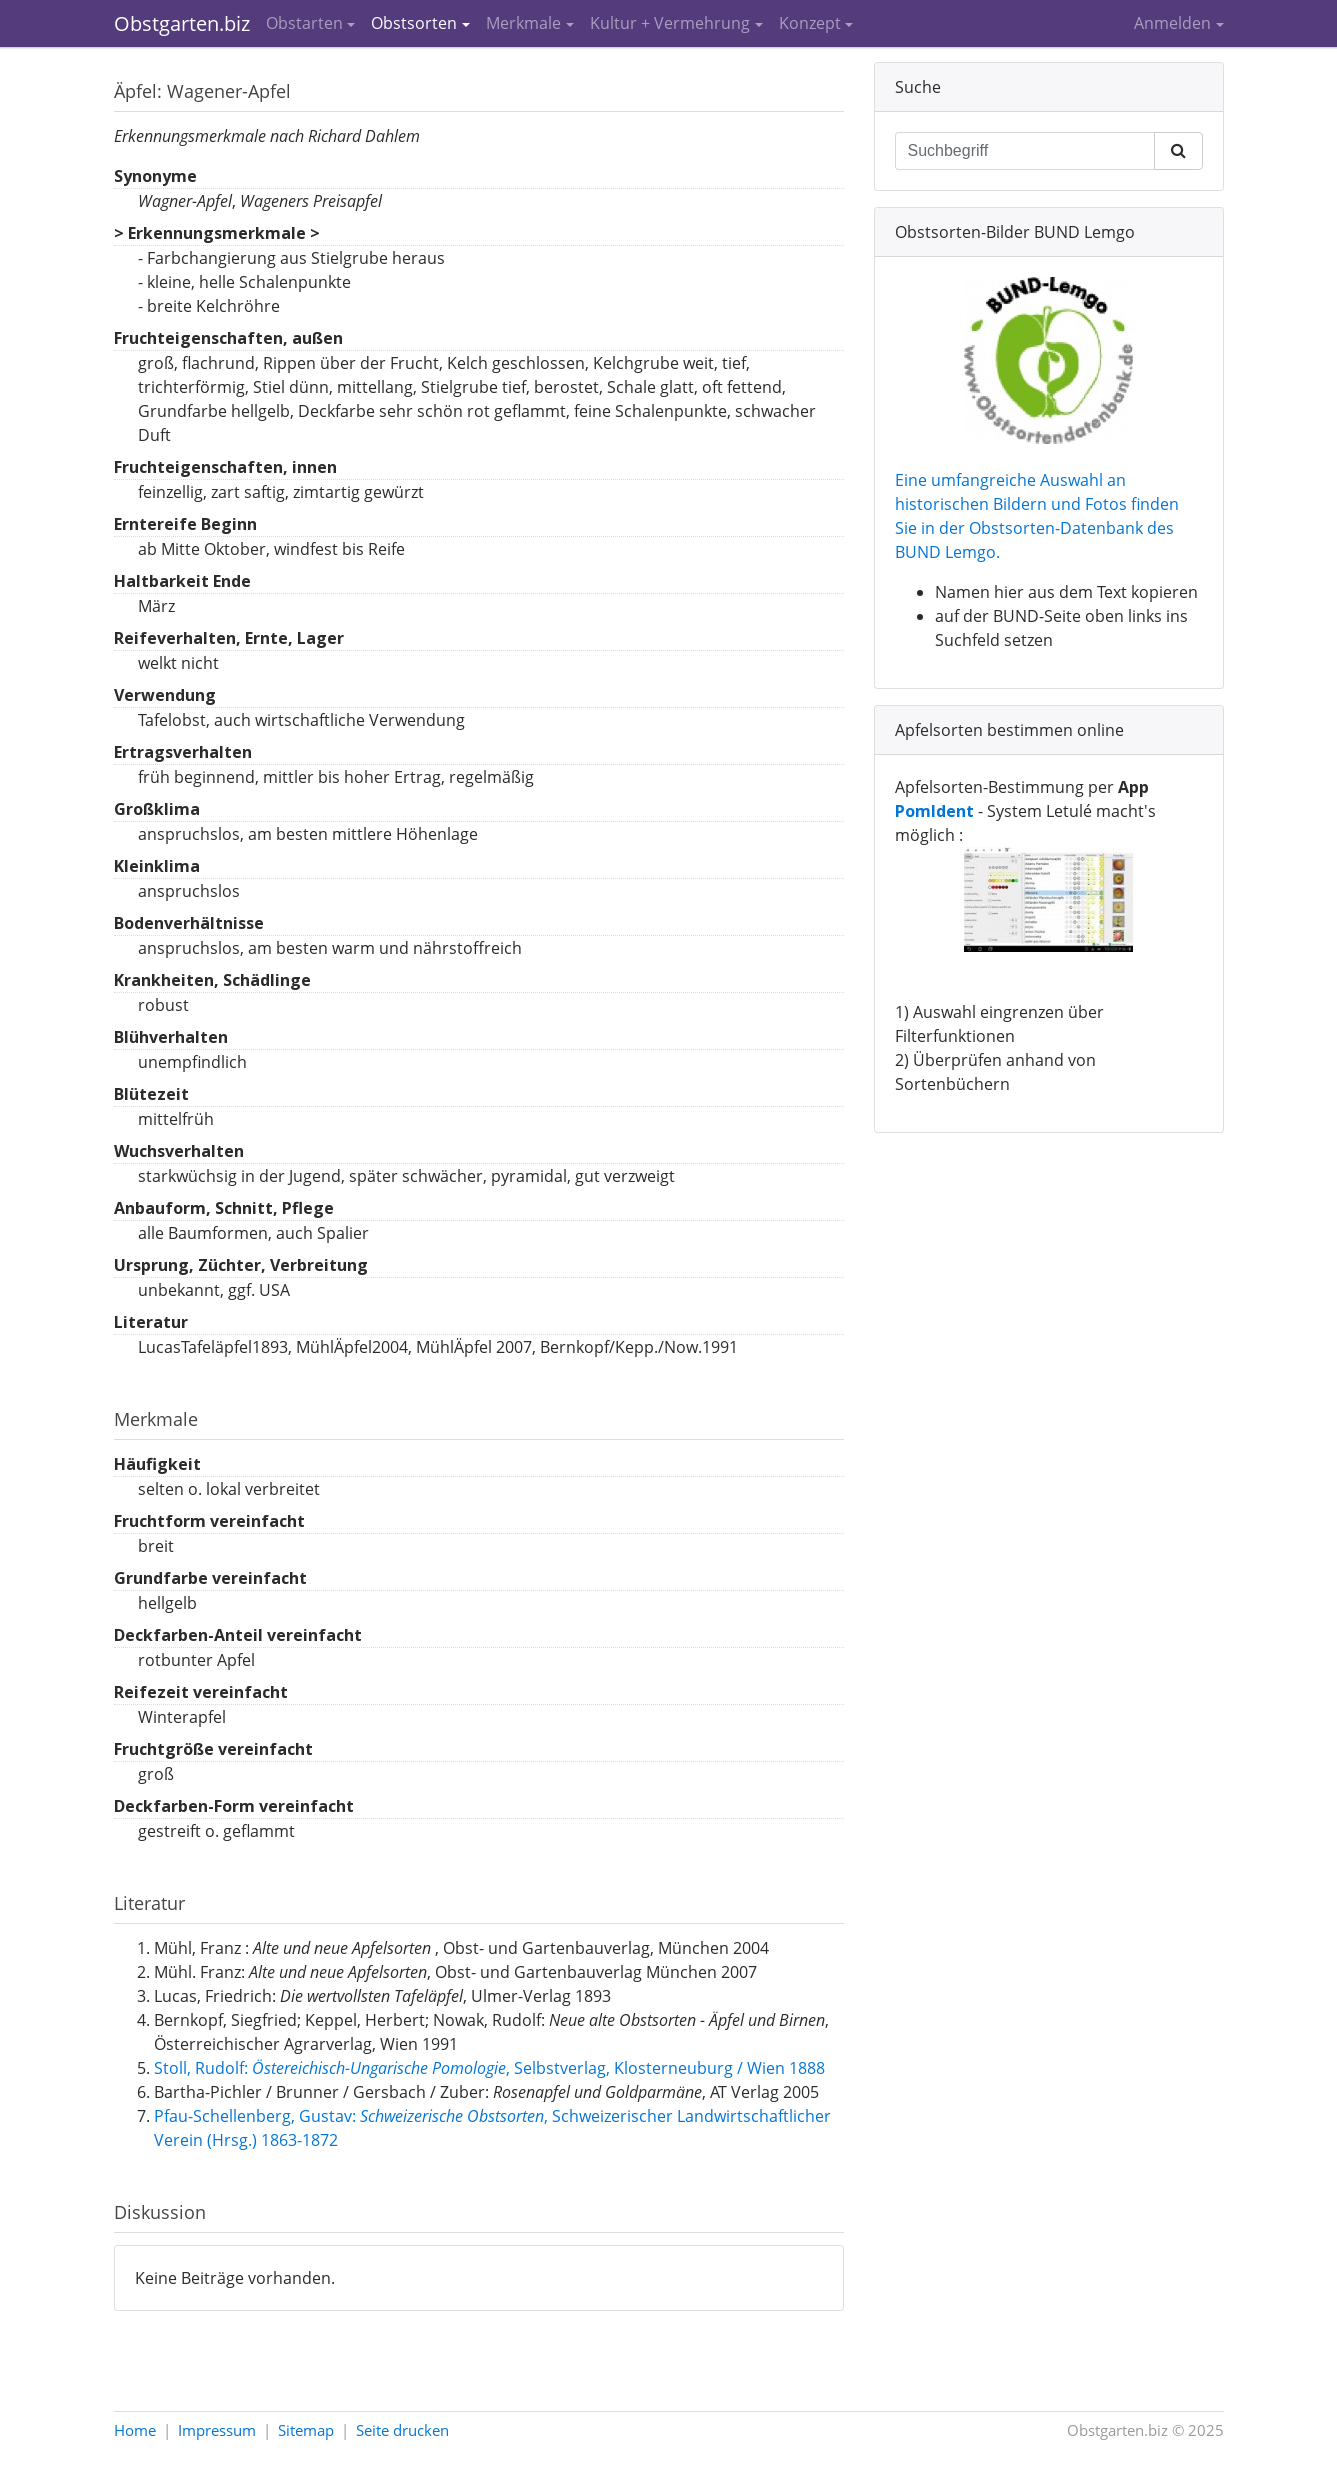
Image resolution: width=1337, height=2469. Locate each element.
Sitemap (306, 2430)
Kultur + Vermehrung (670, 23)
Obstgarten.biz (182, 23)
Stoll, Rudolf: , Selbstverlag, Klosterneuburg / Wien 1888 (489, 2068)
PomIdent (934, 811)
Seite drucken (402, 2430)
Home (135, 2430)
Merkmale (523, 23)
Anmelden (1172, 23)
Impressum (217, 2430)
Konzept (810, 23)
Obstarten (304, 23)
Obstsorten (414, 23)
